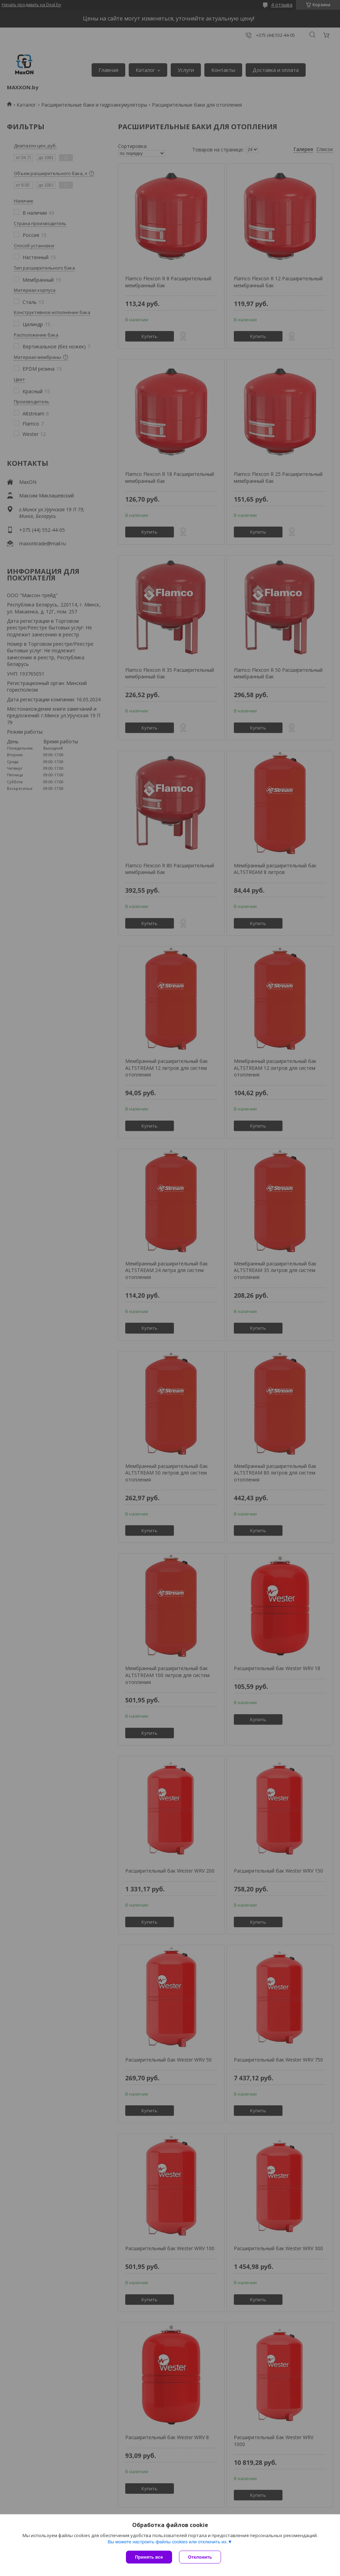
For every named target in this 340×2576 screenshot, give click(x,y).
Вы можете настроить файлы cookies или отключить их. (168, 2541)
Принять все (149, 2557)
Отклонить (200, 2557)
